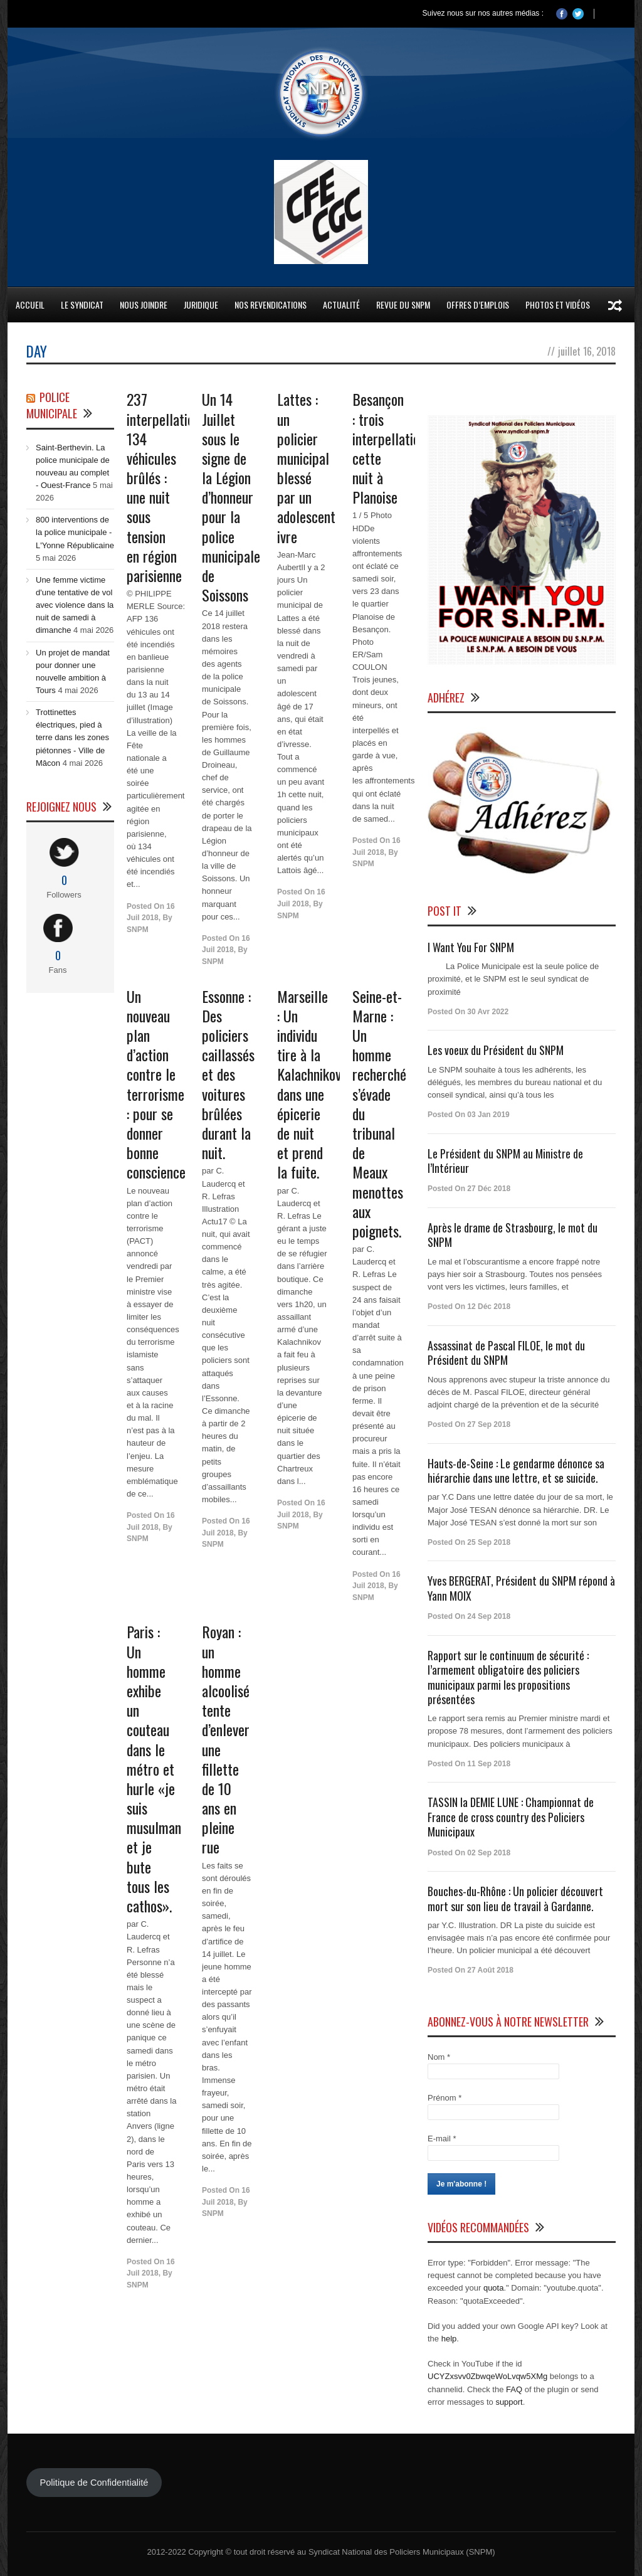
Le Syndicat (82, 304)
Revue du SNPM (403, 304)
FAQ (514, 2389)
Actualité (341, 304)
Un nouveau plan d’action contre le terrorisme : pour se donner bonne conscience (156, 1084)
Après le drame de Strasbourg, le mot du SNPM (512, 1234)
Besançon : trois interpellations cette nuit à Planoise (391, 448)
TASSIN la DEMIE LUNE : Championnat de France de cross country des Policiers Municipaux (511, 1817)
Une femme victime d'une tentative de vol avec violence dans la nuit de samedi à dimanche (74, 605)
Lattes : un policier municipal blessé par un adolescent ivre (306, 467)
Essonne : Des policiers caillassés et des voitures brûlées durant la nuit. (228, 1074)
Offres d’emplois (477, 304)
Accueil (30, 304)
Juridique (201, 304)
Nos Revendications (270, 304)
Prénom (444, 2097)
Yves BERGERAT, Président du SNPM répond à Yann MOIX (521, 1587)
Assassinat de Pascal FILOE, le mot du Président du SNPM (506, 1352)
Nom (439, 2057)
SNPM (138, 929)
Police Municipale (51, 405)
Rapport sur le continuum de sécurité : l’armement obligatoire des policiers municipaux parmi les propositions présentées (508, 1677)
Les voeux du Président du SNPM (496, 1050)
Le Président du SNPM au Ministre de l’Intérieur (505, 1160)
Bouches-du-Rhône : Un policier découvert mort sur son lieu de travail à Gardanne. (515, 1898)
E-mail (442, 2138)
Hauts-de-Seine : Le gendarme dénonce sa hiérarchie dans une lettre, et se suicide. (516, 1470)
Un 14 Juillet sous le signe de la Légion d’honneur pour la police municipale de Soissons (231, 497)
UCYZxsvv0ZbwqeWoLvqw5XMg (487, 2376)
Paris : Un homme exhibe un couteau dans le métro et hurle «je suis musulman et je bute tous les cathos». (154, 1768)
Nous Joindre (143, 304)
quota (493, 2287)
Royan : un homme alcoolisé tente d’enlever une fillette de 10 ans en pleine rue (226, 1739)
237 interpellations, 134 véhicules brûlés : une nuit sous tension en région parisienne (167, 487)
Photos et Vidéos (557, 304)
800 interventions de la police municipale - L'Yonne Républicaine (75, 532)
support (508, 2402)
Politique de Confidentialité (93, 2483)
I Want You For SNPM (471, 947)
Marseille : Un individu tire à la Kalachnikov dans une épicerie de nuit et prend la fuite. (309, 1084)
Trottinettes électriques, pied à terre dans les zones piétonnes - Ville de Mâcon (72, 738)
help (449, 2338)
